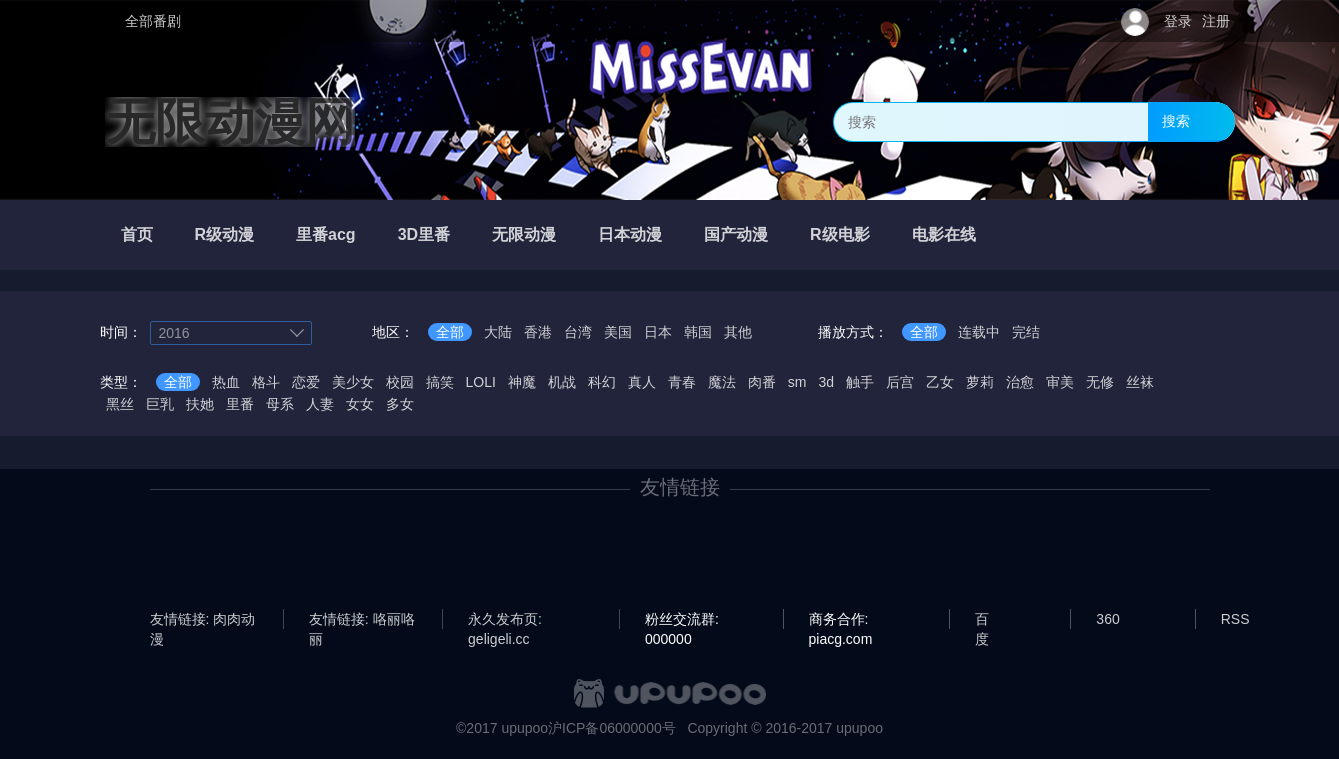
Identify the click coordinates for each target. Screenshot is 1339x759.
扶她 (200, 404)
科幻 (602, 382)
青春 (682, 382)
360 (1107, 619)
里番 (240, 404)
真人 (642, 382)
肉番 (762, 382)
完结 (1026, 332)
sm (797, 382)
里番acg (326, 234)
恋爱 (306, 382)
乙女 (940, 382)
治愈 (1020, 382)
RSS (1235, 619)
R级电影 (840, 234)
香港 (538, 332)
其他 (738, 332)
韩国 (698, 332)
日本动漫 (630, 234)
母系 (280, 404)
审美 (1060, 382)
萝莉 (980, 382)
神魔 (522, 382)
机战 (562, 382)
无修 (1100, 382)
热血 (226, 382)
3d (827, 382)
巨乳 (160, 404)
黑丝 (120, 404)
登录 (1178, 21)
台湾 (578, 332)
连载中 (979, 332)
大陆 (498, 332)
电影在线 (944, 234)
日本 (658, 332)
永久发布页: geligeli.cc (505, 620)
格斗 (266, 382)
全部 (450, 332)
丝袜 (1140, 382)
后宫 (900, 382)
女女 (360, 404)
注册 (1216, 21)
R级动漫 (225, 234)
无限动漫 (524, 234)
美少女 (353, 382)
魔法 (722, 382)
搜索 (1176, 121)
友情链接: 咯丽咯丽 (362, 620)
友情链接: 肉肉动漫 (203, 620)
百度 (982, 620)
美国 (618, 332)
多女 (400, 404)
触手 (860, 382)
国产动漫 (736, 234)
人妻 (320, 404)
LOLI (481, 382)
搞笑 (440, 382)
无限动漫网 (230, 122)
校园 (400, 382)
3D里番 (424, 234)
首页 (137, 234)
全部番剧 (153, 21)
